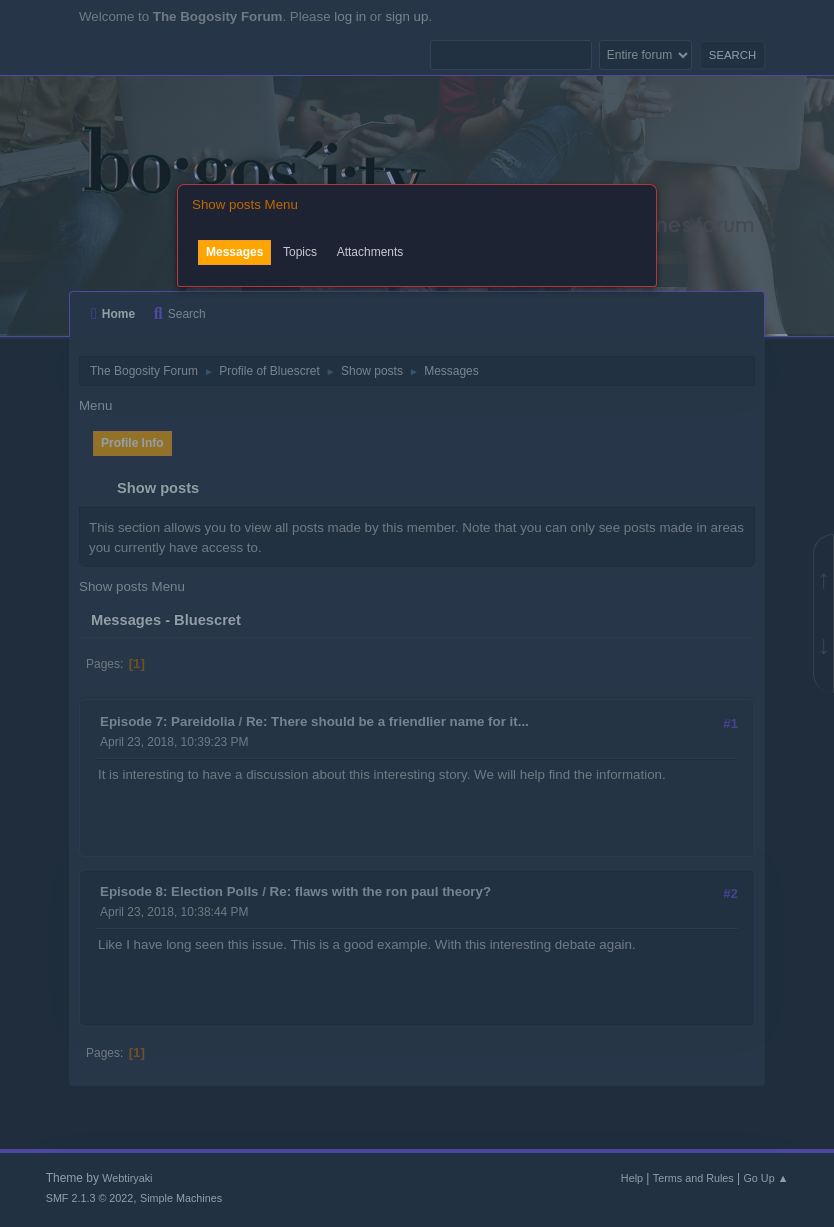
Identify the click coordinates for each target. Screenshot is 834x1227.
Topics (300, 252)
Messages (234, 252)
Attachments (370, 252)
